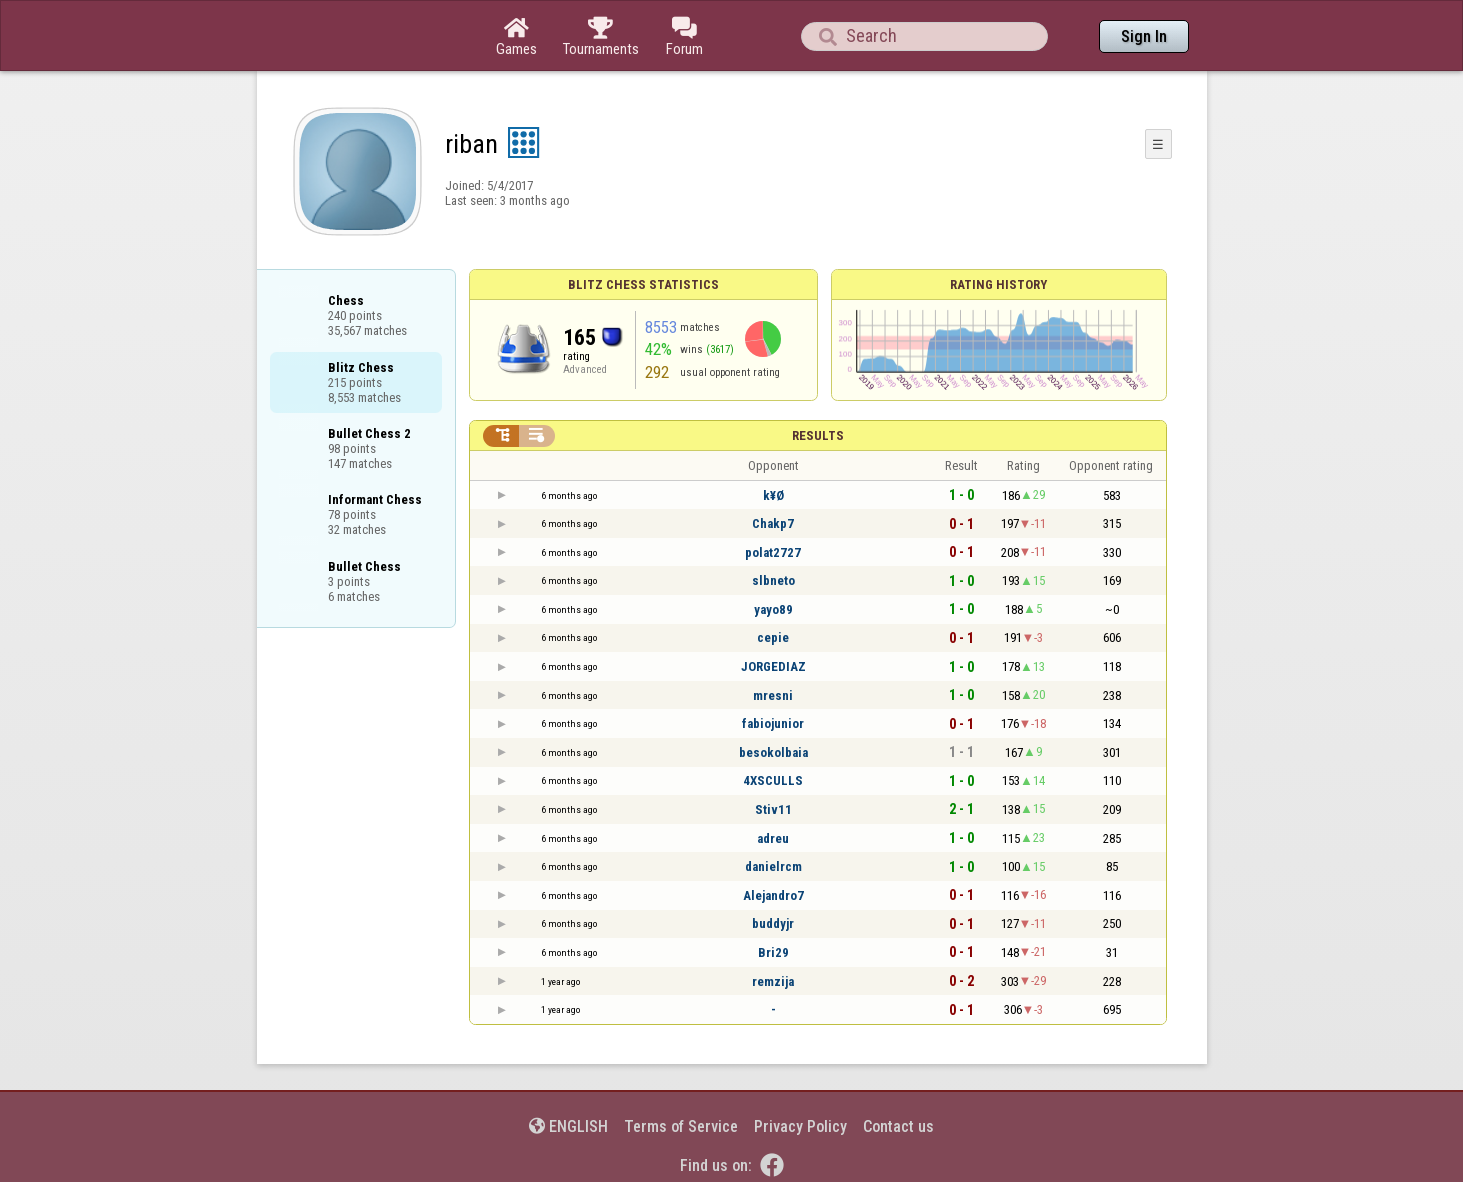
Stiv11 (773, 809)
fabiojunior (773, 723)
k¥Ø (773, 495)
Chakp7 (773, 523)
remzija (773, 981)
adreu (773, 838)
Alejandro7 (773, 895)
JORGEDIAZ (773, 666)
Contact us (898, 1126)
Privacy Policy (800, 1126)
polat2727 (773, 552)
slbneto (773, 580)
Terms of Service (681, 1126)
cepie (773, 637)
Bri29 (773, 952)
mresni (773, 695)
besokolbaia (773, 752)
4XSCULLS (773, 780)
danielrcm (773, 866)
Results (818, 435)
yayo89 (773, 609)
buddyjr (773, 923)
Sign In (1144, 36)
